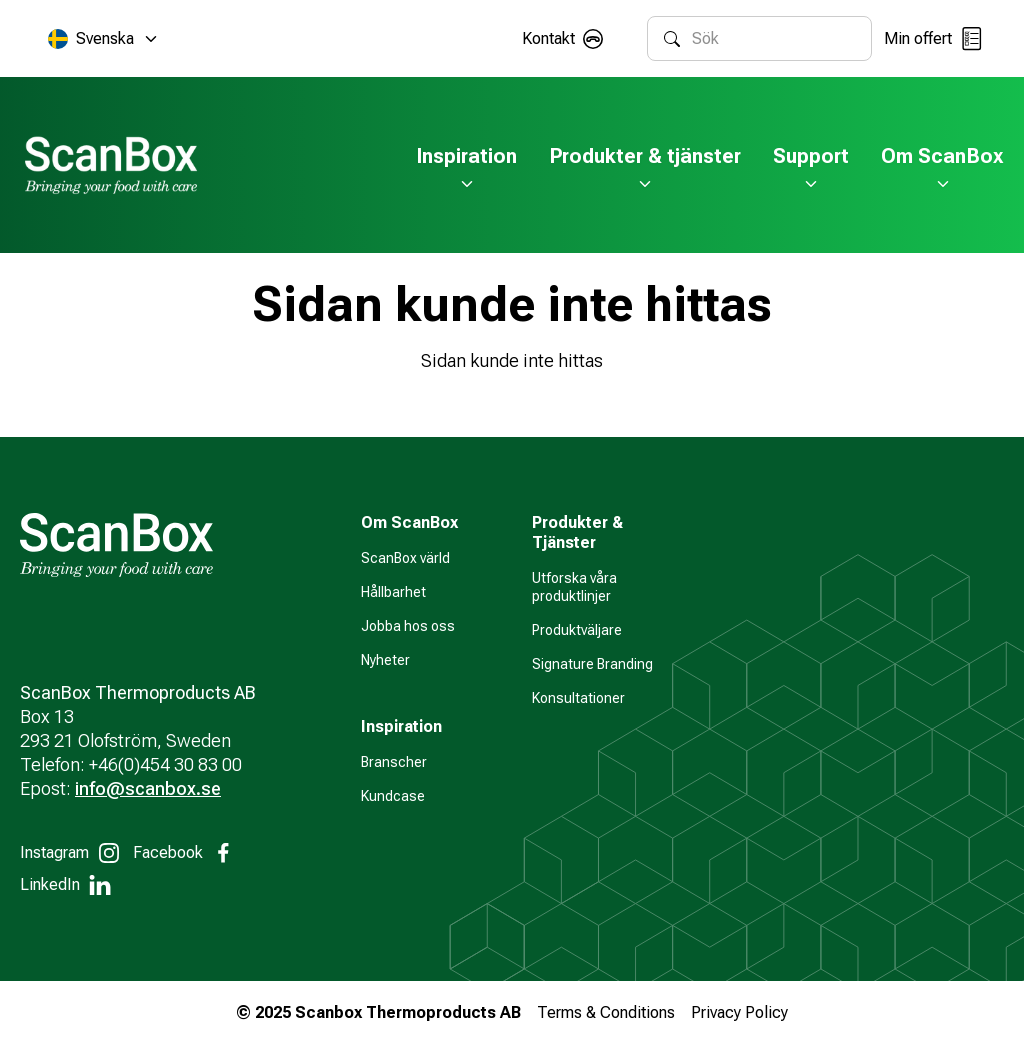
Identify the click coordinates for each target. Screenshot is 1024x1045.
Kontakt (548, 38)
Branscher (394, 762)
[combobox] (773, 38)
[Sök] (672, 39)
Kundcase (393, 796)
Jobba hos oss (408, 626)
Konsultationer (578, 698)
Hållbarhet (393, 592)
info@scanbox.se (148, 788)
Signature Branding (592, 664)
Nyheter (385, 660)
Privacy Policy (739, 1012)
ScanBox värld (405, 558)
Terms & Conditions (606, 1012)
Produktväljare (577, 630)
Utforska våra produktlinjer (574, 587)
